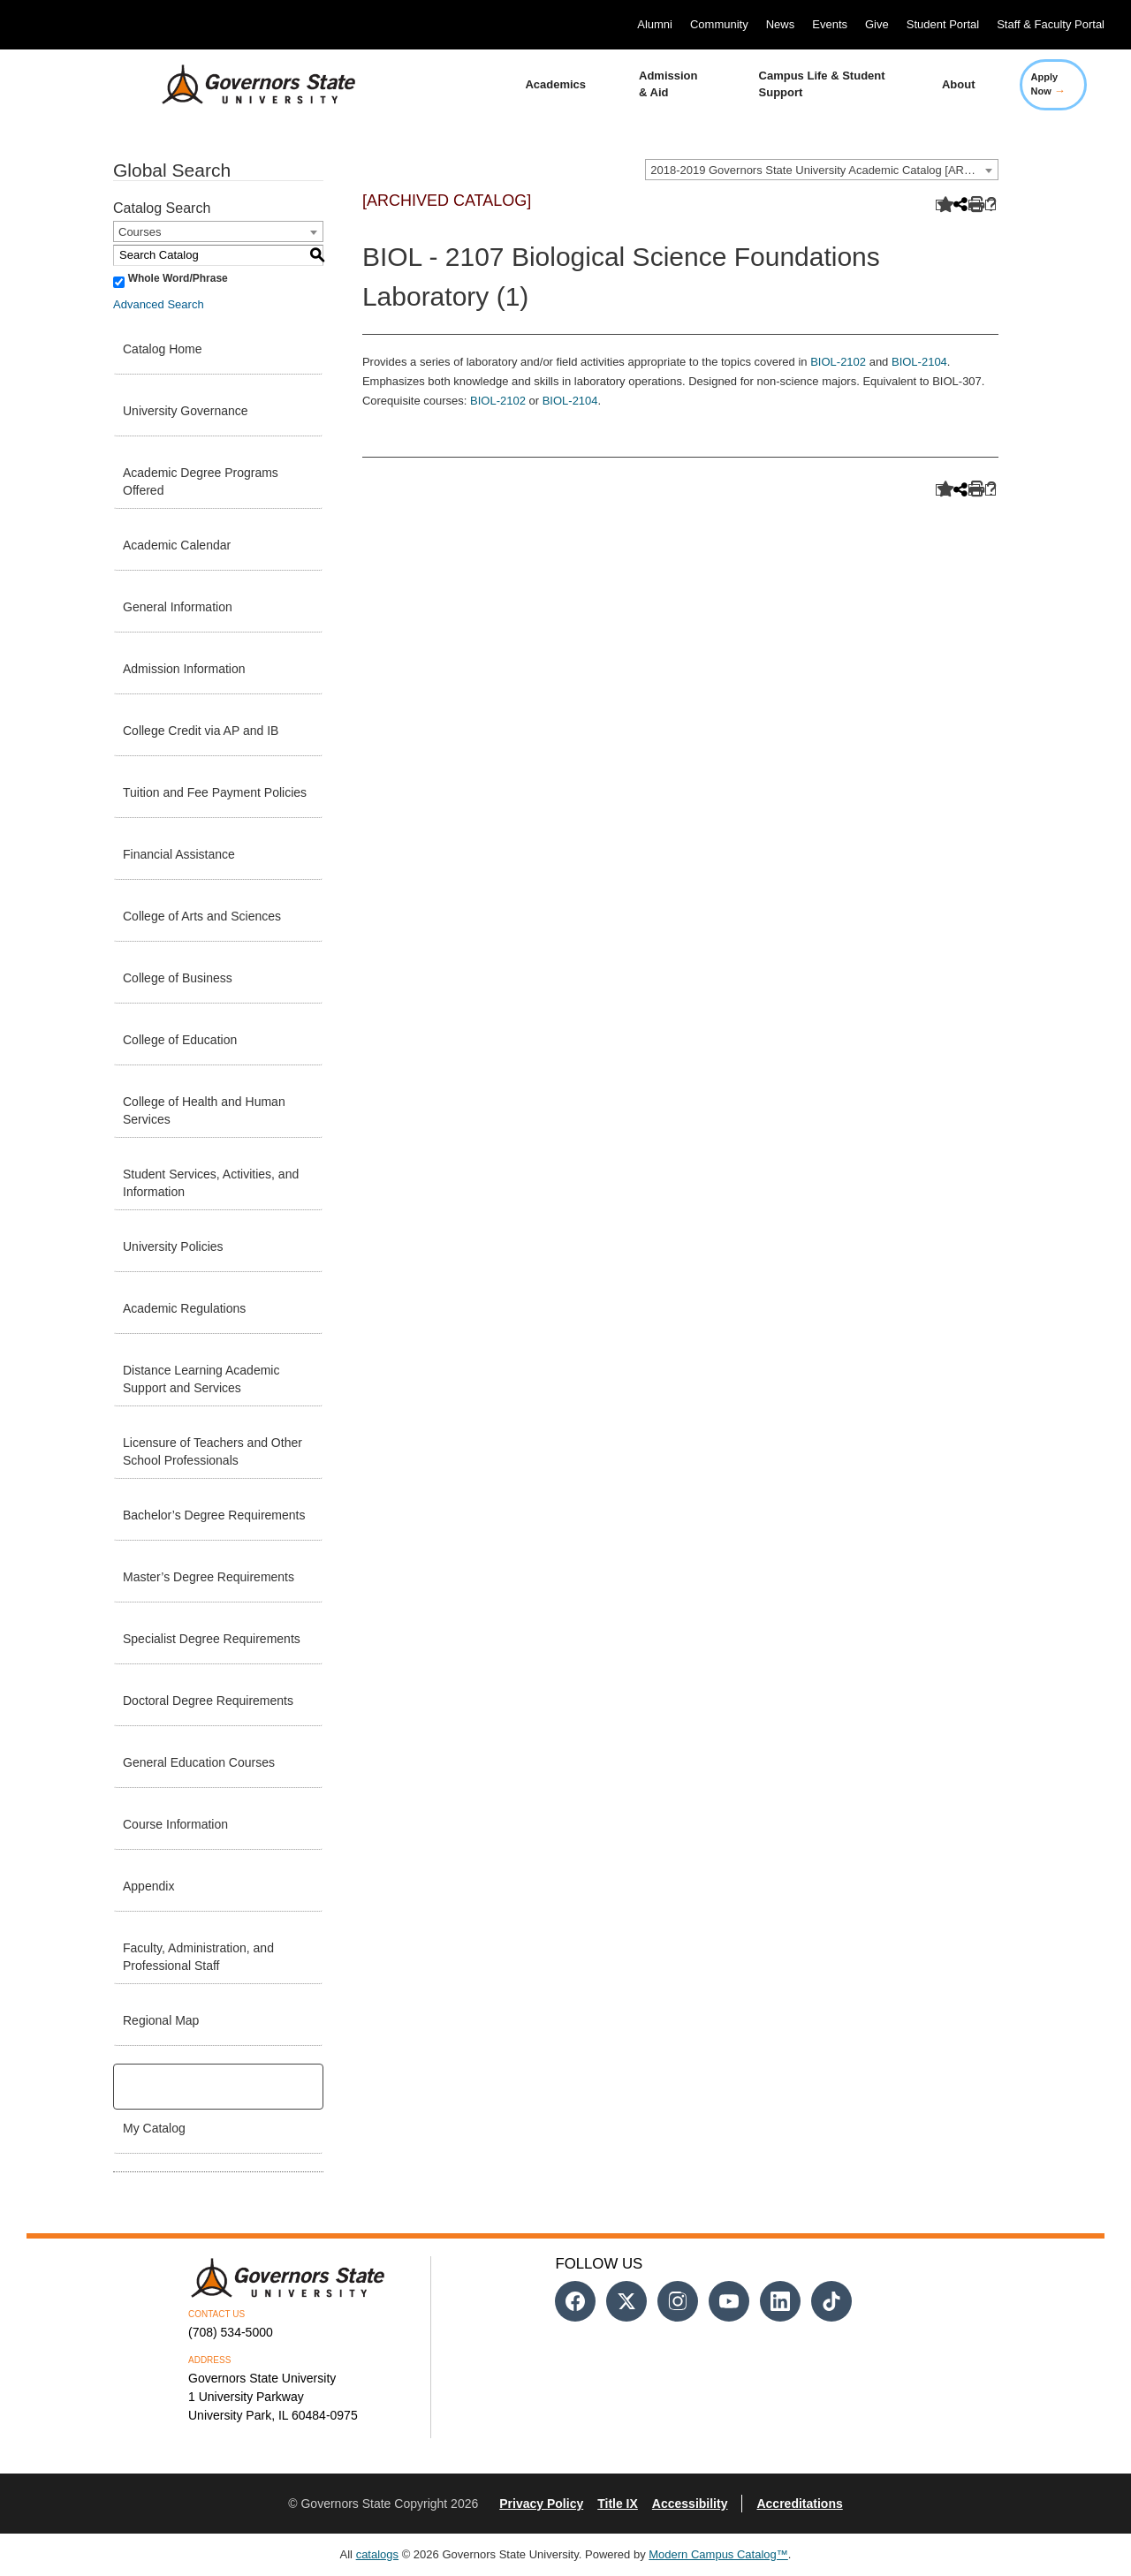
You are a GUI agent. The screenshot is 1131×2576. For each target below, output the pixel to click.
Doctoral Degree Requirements (208, 1700)
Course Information (175, 1824)
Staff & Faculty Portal (1050, 24)
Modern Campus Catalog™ (718, 2554)
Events (829, 24)
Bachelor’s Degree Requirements (214, 1515)
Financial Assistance (179, 854)
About (958, 84)
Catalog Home (162, 349)
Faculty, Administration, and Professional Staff (198, 1957)
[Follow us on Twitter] (626, 2301)
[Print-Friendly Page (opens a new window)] (974, 205)
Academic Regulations (184, 1308)
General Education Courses (199, 1762)
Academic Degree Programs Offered (200, 481)
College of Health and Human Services (204, 1110)
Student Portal (943, 24)
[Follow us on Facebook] (575, 2301)
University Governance (185, 411)
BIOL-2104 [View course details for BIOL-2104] (919, 361)
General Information (177, 607)
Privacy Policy (541, 2503)
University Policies (173, 1246)
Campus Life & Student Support (822, 84)
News (780, 24)
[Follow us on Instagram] (677, 2301)
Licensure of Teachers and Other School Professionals (212, 1451)
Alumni (654, 24)
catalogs (377, 2554)
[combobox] (821, 169)
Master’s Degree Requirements (208, 1577)
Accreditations (799, 2503)
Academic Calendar (177, 545)
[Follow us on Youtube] (729, 2301)
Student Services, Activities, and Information (211, 1183)
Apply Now (1048, 84)
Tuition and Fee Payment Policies (215, 792)
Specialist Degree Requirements (211, 1639)
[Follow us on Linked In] (780, 2301)
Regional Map (161, 2020)
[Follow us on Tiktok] (831, 2301)
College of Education (180, 1040)
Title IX (617, 2503)
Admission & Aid (668, 84)
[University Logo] (245, 85)
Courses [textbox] (139, 232)
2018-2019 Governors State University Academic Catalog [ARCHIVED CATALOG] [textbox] (824, 170)
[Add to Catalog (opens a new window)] (941, 205)
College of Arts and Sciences (202, 916)
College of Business (177, 978)
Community (719, 24)
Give (877, 24)
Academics (555, 84)
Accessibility (690, 2503)
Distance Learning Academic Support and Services (201, 1379)
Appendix (148, 1886)
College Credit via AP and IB (200, 731)
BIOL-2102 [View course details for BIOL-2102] (838, 361)
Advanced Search (158, 304)
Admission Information (184, 669)
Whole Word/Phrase (178, 278)
